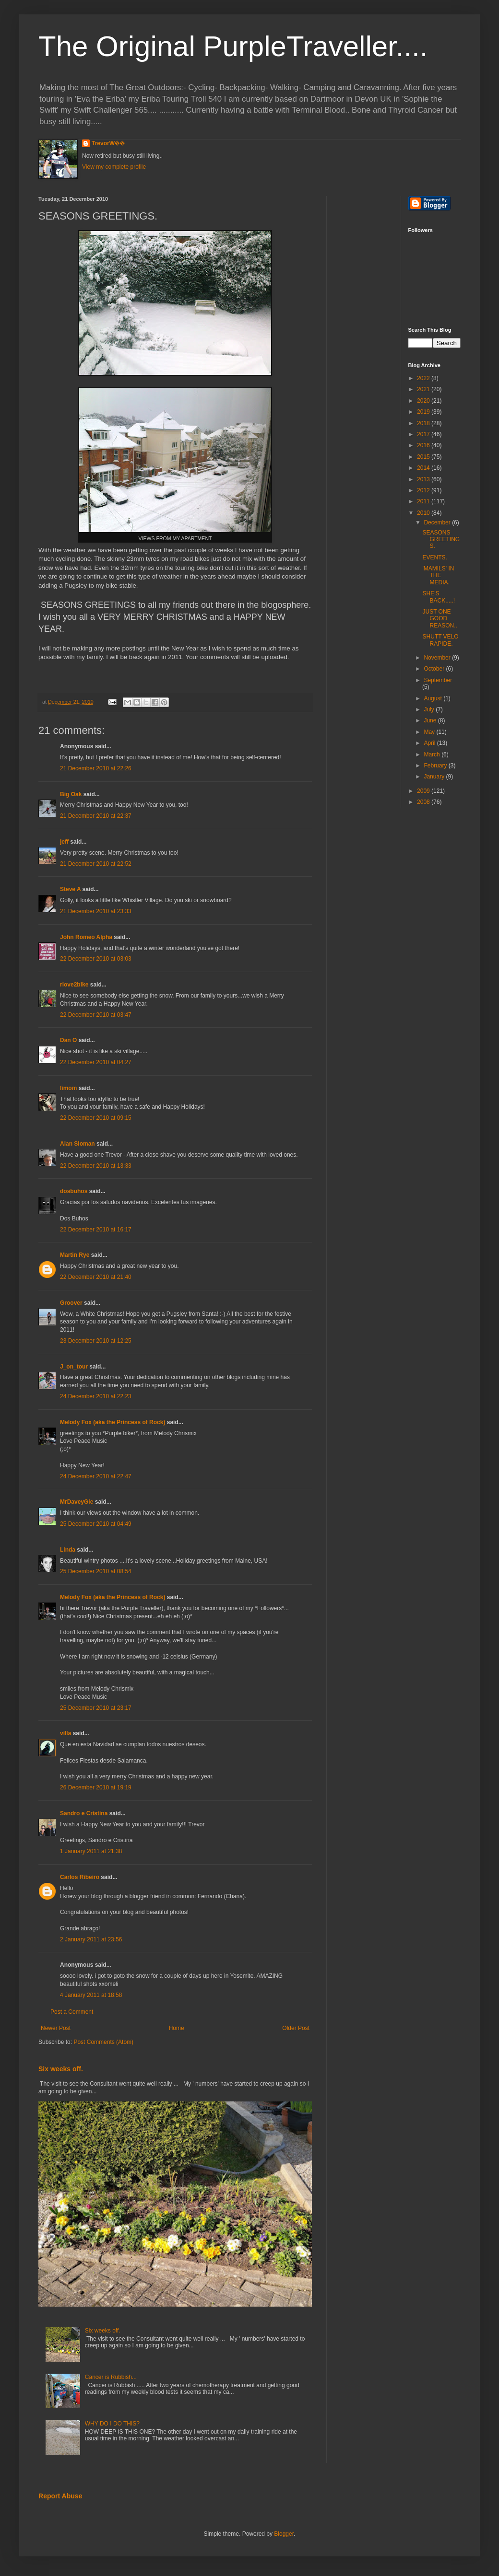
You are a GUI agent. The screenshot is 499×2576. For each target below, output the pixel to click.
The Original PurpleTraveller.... (233, 46)
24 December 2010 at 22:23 (95, 1396)
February (436, 765)
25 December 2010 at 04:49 (95, 1523)
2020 (424, 400)
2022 (424, 378)
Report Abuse (60, 2496)
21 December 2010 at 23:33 (95, 911)
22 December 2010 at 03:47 (95, 1014)
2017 (424, 434)
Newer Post (56, 2028)
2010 (424, 513)
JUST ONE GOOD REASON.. (439, 618)
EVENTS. (434, 557)
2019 (424, 411)
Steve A (70, 889)
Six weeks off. (60, 2069)
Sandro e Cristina (83, 1813)
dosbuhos (73, 1191)
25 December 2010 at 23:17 (95, 1708)
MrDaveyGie (76, 1501)
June (431, 720)
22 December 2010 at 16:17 (95, 1229)
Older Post (295, 2028)
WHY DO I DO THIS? (112, 2423)
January (435, 776)
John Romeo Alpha (86, 937)
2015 (424, 456)
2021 (424, 389)
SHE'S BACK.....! (438, 596)
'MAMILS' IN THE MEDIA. (438, 575)
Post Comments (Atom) (103, 2042)
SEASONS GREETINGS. (441, 539)
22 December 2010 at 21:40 (95, 1277)
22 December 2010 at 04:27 (95, 1062)
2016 (424, 445)
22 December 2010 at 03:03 (95, 958)
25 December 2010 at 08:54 (95, 1571)
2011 (424, 501)
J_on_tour (74, 1366)
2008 (424, 802)
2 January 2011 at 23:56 (91, 1939)
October (435, 668)
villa (65, 1733)
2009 (424, 791)
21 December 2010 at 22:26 (95, 768)
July (430, 709)
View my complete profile (114, 166)
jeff (64, 841)
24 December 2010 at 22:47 (95, 1476)
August (433, 698)
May (430, 732)
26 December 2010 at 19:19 (95, 1787)
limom (68, 1088)
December (438, 522)
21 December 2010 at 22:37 (95, 815)
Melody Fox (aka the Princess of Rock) (112, 1422)
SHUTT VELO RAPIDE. (440, 640)
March (432, 754)
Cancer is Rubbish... (111, 2377)
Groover (71, 1303)
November (438, 657)
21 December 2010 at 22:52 (95, 863)
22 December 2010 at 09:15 (95, 1117)
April (430, 743)
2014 (424, 467)
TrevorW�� (108, 143)
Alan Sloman (77, 1143)
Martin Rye (74, 1255)
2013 (424, 479)
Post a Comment (71, 2011)
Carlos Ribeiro (79, 1877)
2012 (424, 490)
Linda (67, 1549)
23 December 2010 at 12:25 (95, 1340)
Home (176, 2028)
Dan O (68, 1040)
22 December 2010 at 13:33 (95, 1165)
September (438, 680)
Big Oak (71, 794)
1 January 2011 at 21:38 (91, 1851)
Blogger (284, 2533)
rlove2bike (74, 984)
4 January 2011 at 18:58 (91, 1995)
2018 (424, 423)
